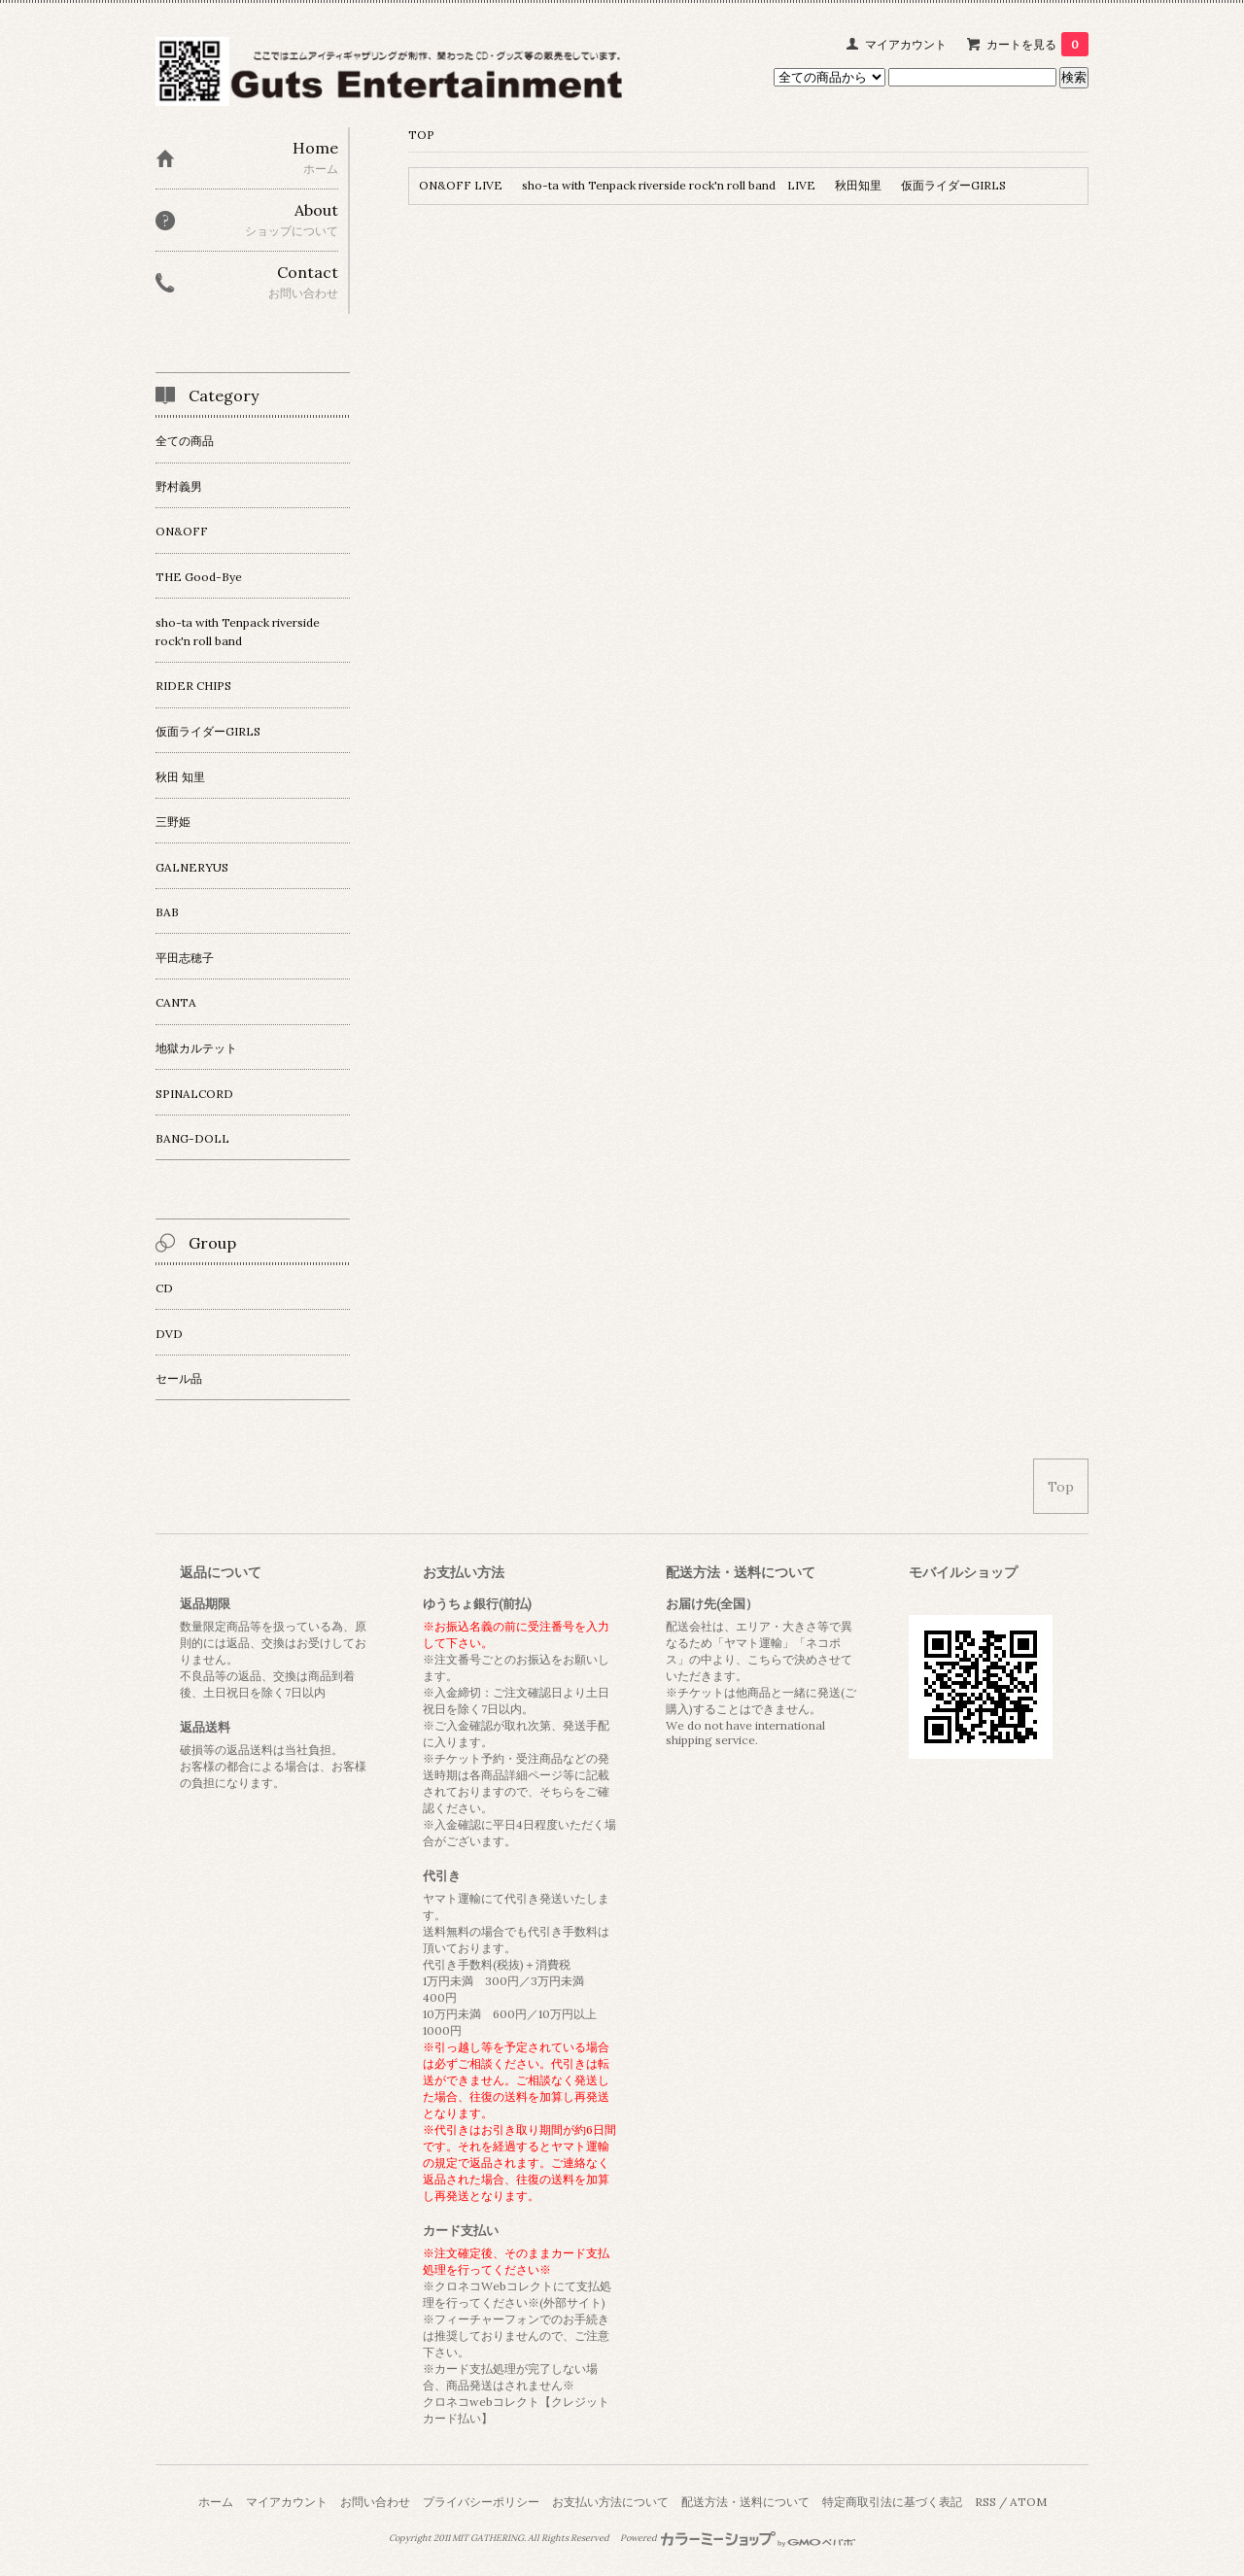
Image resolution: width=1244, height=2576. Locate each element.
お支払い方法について (610, 2501)
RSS (985, 2501)
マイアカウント (906, 44)
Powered (738, 2538)
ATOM (1028, 2501)
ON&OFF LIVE (460, 185)
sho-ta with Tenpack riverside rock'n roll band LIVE (668, 185)
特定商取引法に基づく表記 (892, 2501)
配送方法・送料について (745, 2501)
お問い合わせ (375, 2501)
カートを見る (1037, 44)
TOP (421, 134)
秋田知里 (858, 185)
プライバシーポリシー (481, 2501)
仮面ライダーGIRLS (953, 185)
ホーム (215, 2501)
